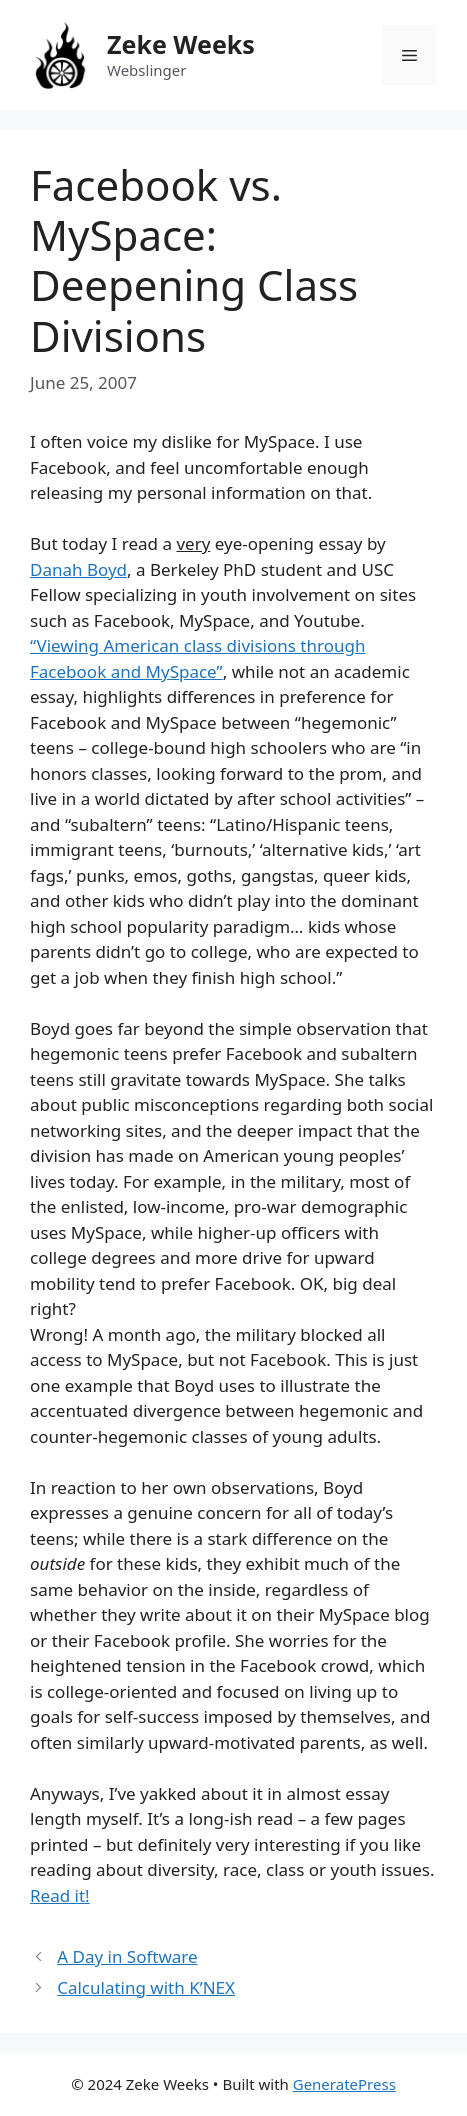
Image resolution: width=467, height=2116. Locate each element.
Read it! (60, 1895)
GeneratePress (344, 2084)
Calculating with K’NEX (146, 1987)
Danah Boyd (78, 569)
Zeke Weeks (181, 44)
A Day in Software (127, 1956)
